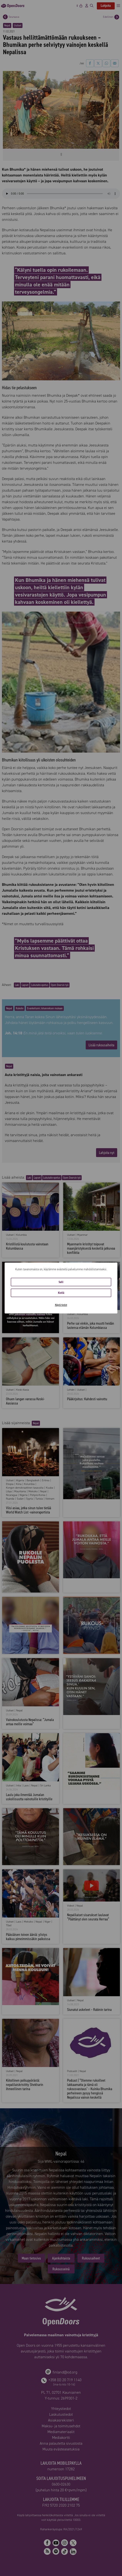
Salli (61, 1282)
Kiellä (61, 1293)
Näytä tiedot (61, 1305)
